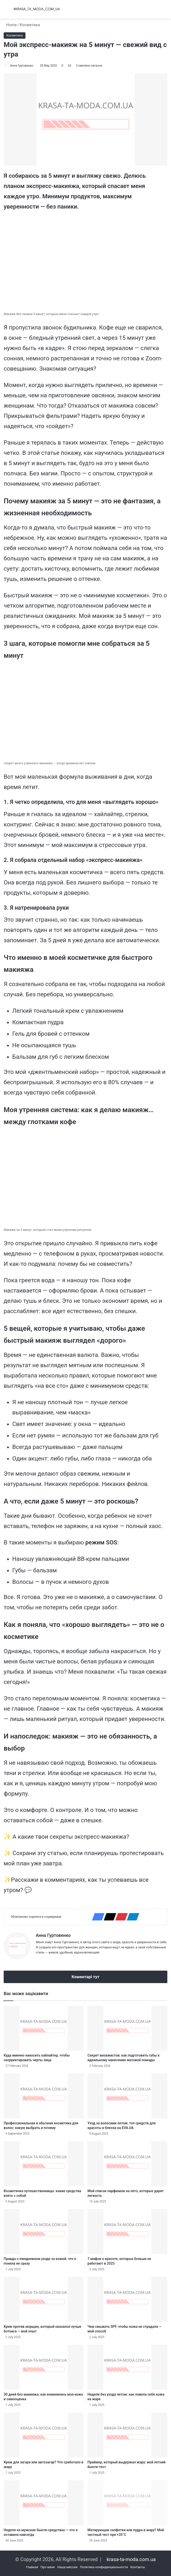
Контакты (137, 2567)
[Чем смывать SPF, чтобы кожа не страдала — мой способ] (127, 2299)
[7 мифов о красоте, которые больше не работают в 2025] (127, 2231)
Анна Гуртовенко (21, 65)
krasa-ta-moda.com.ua (131, 2559)
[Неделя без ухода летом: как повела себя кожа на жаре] (127, 2367)
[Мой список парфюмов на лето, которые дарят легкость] (127, 2163)
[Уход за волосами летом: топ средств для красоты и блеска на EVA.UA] (127, 2095)
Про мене (48, 2567)
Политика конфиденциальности (104, 2567)
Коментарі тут (85, 1976)
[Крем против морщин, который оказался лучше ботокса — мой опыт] (44, 2299)
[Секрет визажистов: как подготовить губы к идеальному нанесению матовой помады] (127, 2028)
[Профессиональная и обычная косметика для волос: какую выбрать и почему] (44, 2095)
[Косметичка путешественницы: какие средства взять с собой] (44, 2163)
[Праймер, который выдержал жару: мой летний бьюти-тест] (127, 2435)
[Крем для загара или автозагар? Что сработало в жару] (44, 2435)
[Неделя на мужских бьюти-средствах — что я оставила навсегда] (44, 2502)
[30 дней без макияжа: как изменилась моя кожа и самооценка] (44, 2367)
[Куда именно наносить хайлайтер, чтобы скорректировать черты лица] (44, 2028)
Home (10, 25)
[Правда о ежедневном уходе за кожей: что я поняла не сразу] (44, 2231)
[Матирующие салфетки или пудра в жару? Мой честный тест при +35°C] (127, 2502)
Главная (32, 2567)
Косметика (30, 25)
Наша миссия (67, 2567)
